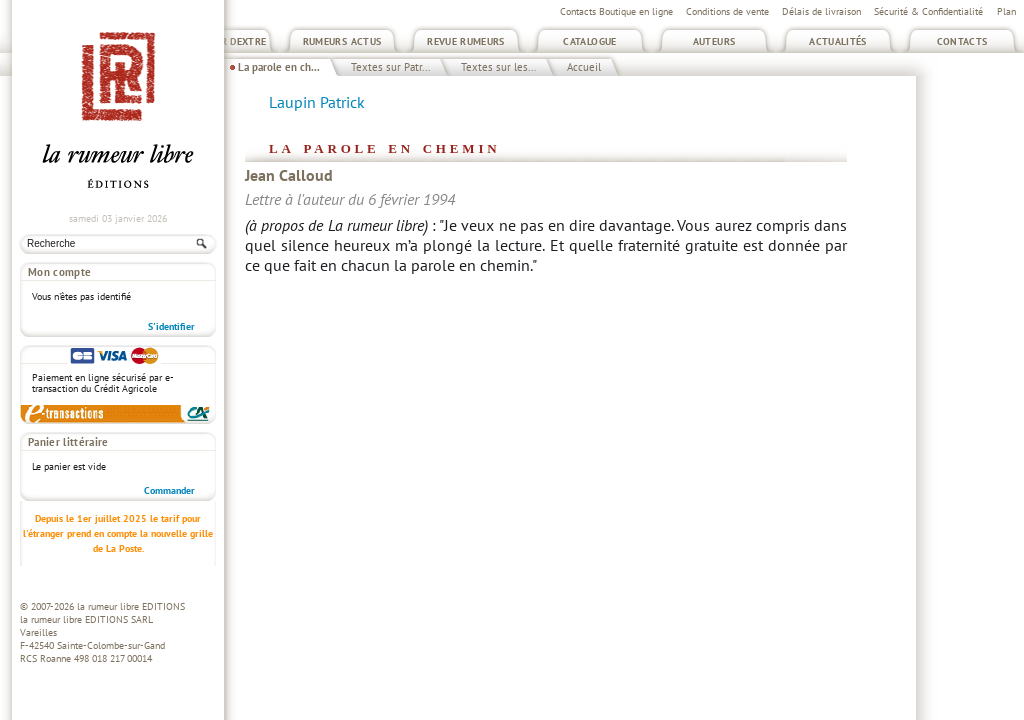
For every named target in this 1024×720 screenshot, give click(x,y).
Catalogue (589, 41)
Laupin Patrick (317, 102)
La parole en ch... (279, 67)
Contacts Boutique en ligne (616, 11)
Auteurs (714, 41)
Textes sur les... (498, 67)
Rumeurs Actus (342, 41)
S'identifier (171, 326)
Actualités (838, 41)
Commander (169, 490)
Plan (1006, 11)
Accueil (584, 67)
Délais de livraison (821, 11)
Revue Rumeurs (466, 41)
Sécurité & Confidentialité (928, 11)
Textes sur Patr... (390, 67)
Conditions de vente (727, 11)
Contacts (962, 41)
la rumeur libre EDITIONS (131, 606)
